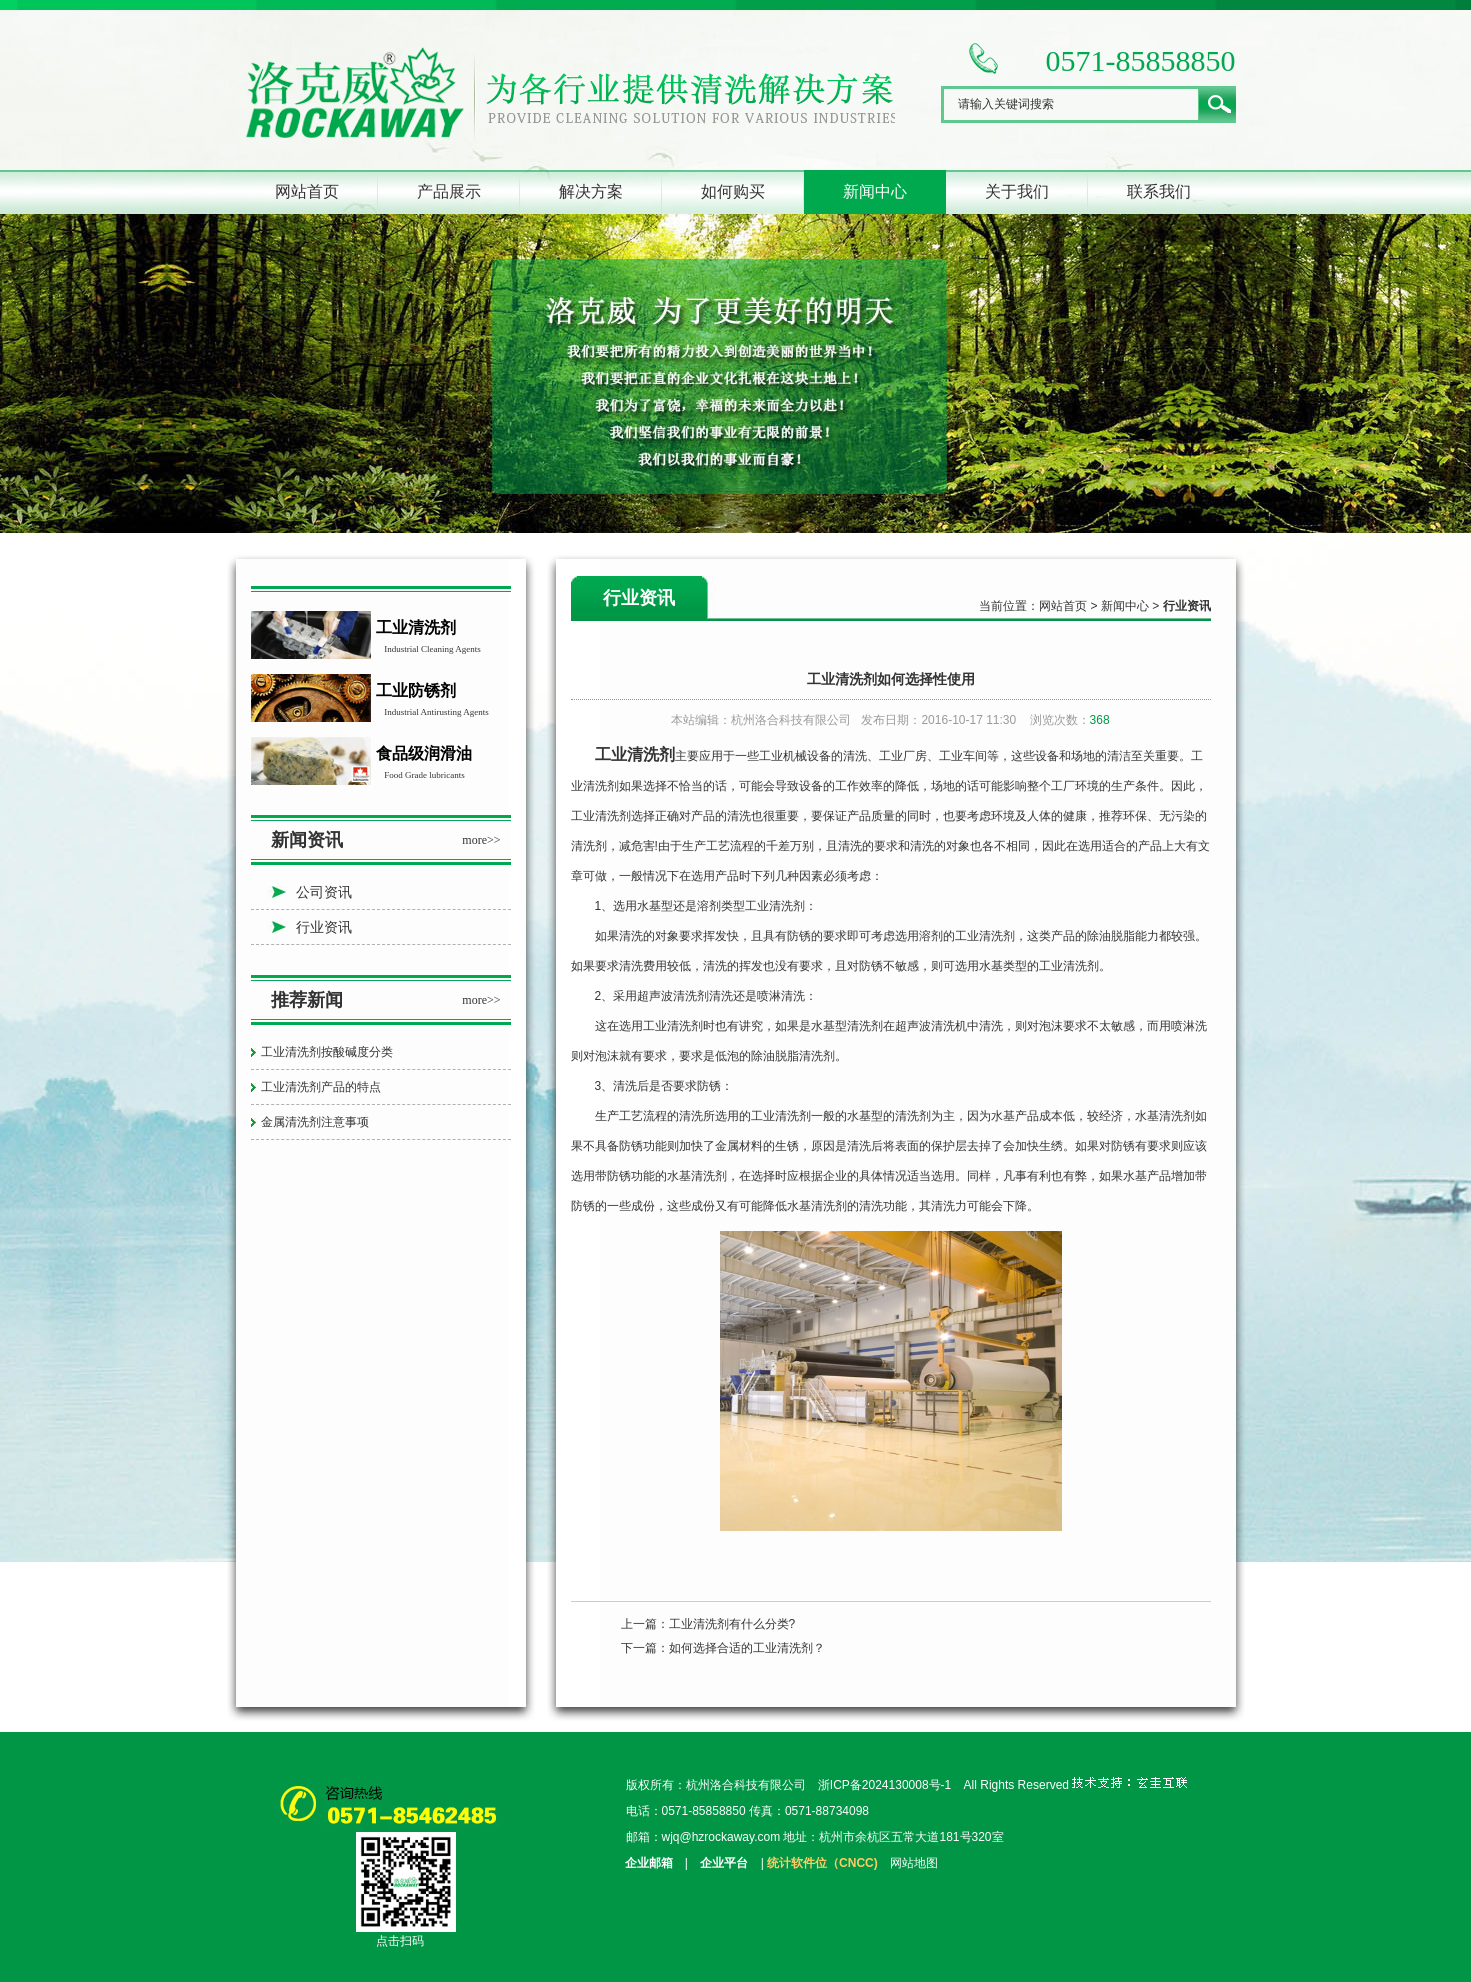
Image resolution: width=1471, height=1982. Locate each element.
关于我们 (1017, 191)
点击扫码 (400, 1941)
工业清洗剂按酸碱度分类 (327, 1052)
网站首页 (307, 191)
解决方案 (591, 191)
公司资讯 (324, 892)
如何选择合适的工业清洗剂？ (747, 1648)
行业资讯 (324, 927)
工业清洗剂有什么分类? (732, 1624)
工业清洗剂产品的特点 (321, 1087)
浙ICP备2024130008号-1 (884, 1785)
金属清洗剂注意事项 (315, 1122)
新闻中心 (875, 191)
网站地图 (914, 1863)
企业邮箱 (649, 1863)
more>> (481, 840)
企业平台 (724, 1863)
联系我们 (1159, 191)
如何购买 (733, 191)
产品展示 (449, 191)
